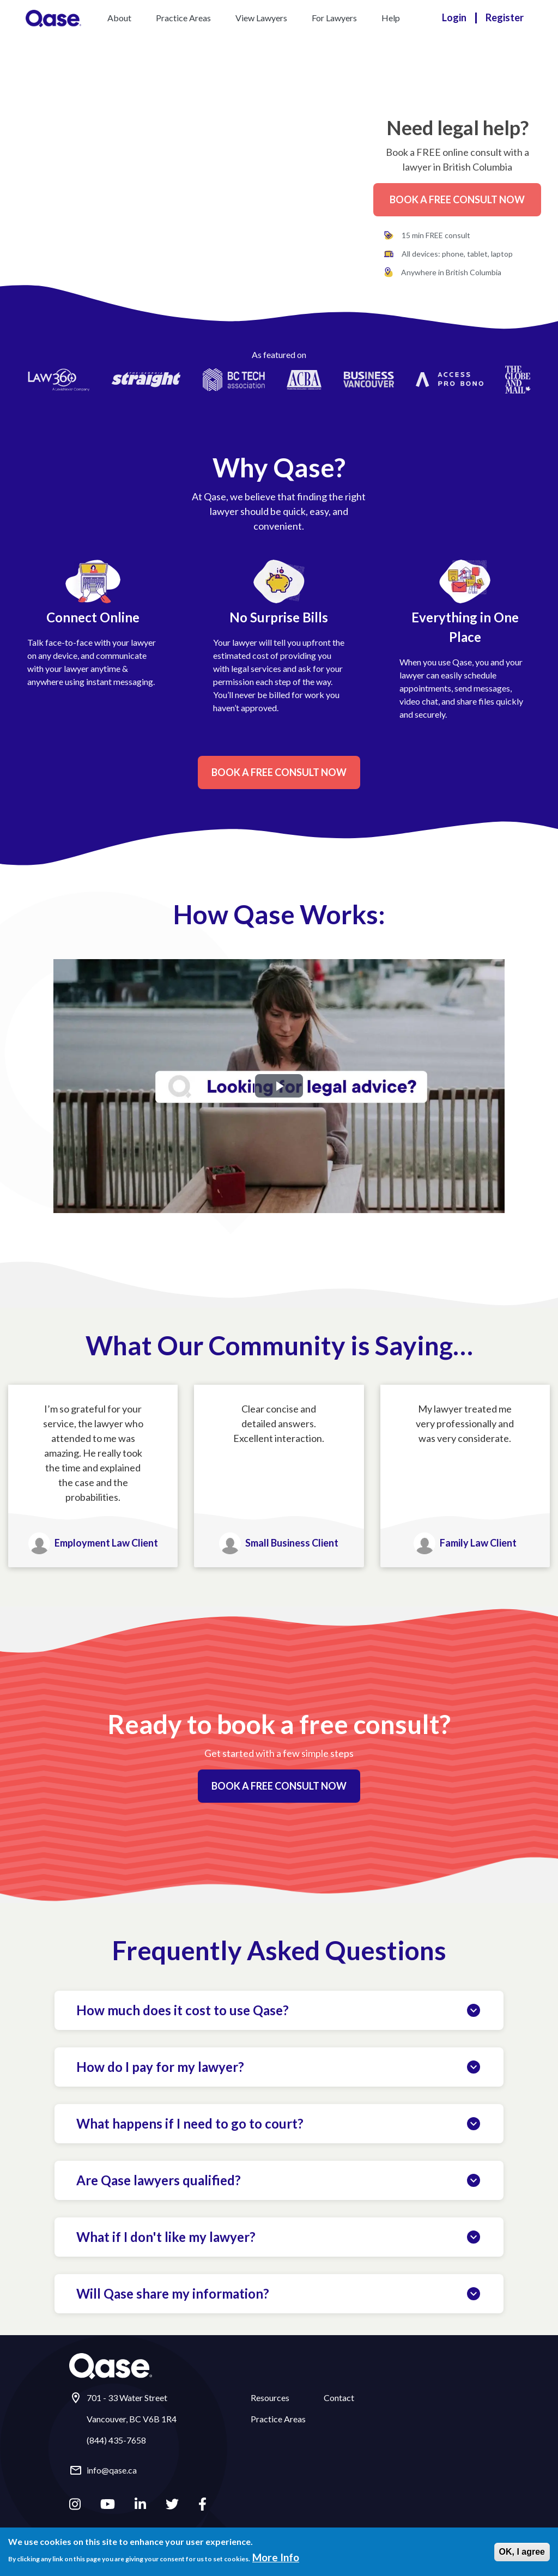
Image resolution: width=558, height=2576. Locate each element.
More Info (275, 2557)
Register (505, 17)
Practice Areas (183, 18)
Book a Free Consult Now (457, 199)
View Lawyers (261, 18)
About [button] (119, 18)
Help (390, 18)
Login (454, 17)
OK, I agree (522, 2551)
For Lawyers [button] (334, 18)
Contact (339, 2397)
